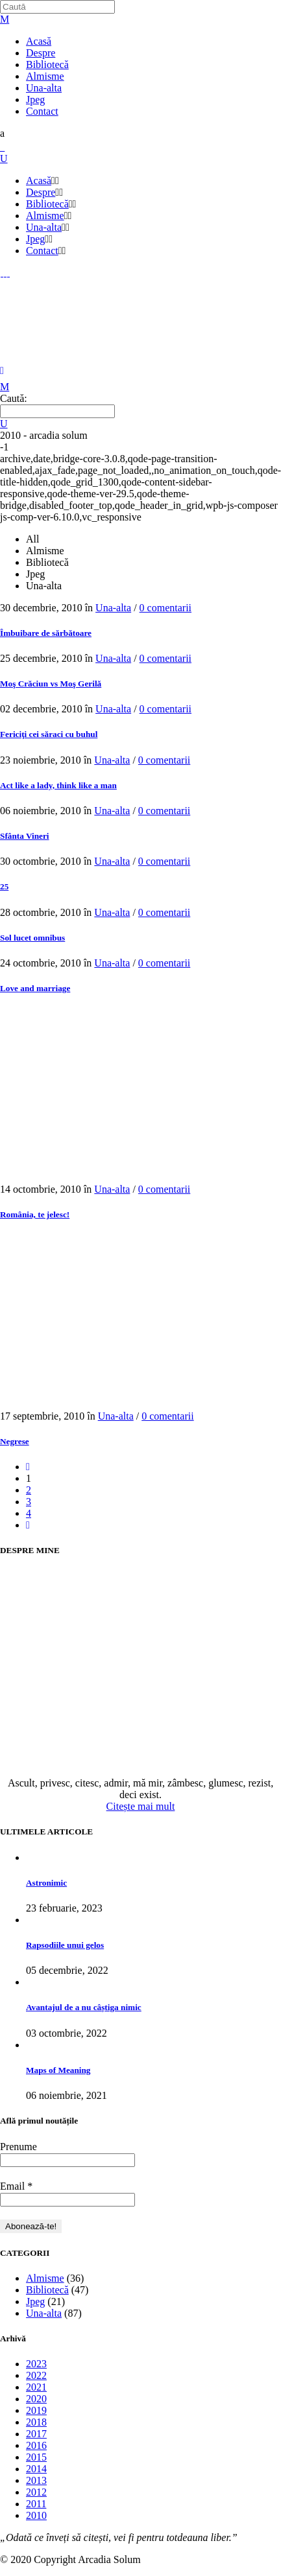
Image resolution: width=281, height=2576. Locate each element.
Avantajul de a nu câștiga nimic (83, 2007)
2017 (36, 2433)
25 (4, 886)
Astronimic (46, 1883)
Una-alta (113, 607)
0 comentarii (165, 607)
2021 (36, 2387)
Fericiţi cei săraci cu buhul (48, 734)
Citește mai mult (140, 1806)
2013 (36, 2480)
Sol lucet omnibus (32, 938)
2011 (36, 2503)
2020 (36, 2398)
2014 (36, 2468)
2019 (36, 2410)
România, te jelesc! (34, 1214)
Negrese (14, 1441)
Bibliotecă (47, 2289)
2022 (36, 2375)
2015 (36, 2457)
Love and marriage (35, 988)
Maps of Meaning (58, 2070)
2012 (36, 2492)
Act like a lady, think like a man (58, 785)
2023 (36, 2363)
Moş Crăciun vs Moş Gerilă (50, 683)
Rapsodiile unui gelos (65, 1945)
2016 (36, 2445)
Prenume (18, 2146)
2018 (36, 2422)
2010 (36, 2515)
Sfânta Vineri (24, 836)
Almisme (45, 2278)
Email (16, 2186)
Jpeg (35, 2301)
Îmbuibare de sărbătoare (46, 633)
